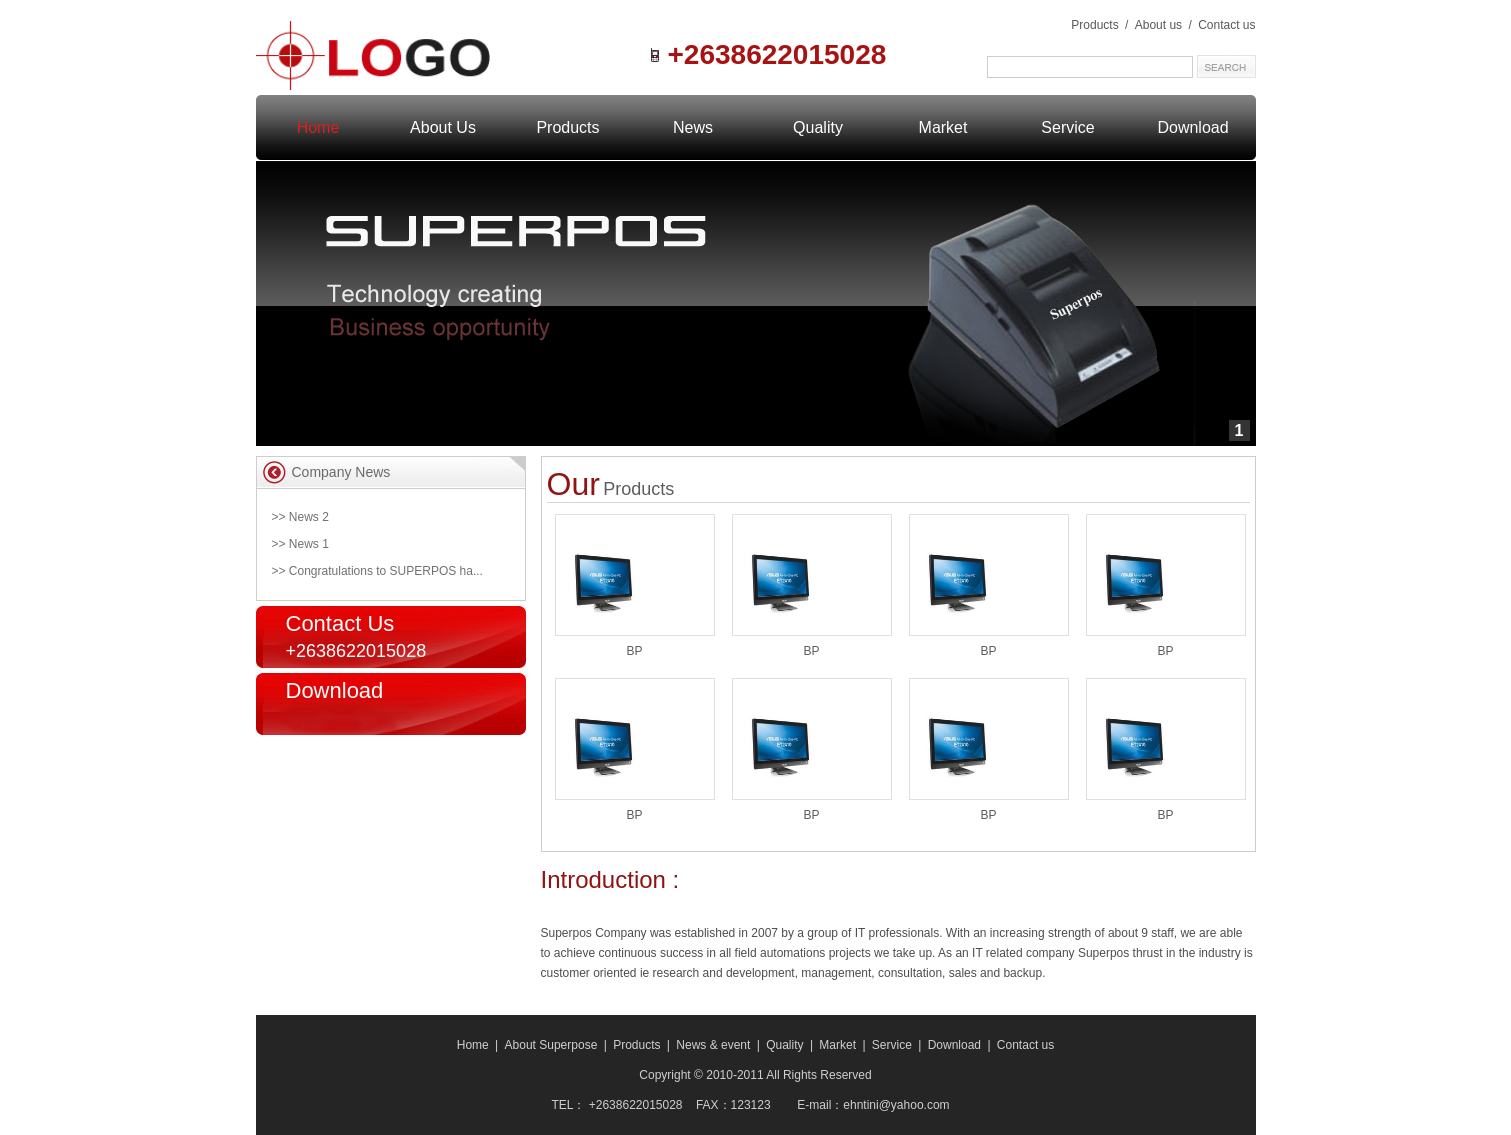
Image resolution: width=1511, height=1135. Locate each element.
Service (1067, 127)
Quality (818, 127)
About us (1160, 25)
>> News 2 (300, 517)
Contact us (1226, 25)
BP (634, 651)
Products (1094, 25)
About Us (443, 127)
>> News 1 (300, 544)
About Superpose (551, 1045)
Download (1192, 127)
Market (943, 127)
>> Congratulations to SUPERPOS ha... (377, 571)
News (693, 127)
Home (473, 1045)
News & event (713, 1045)
